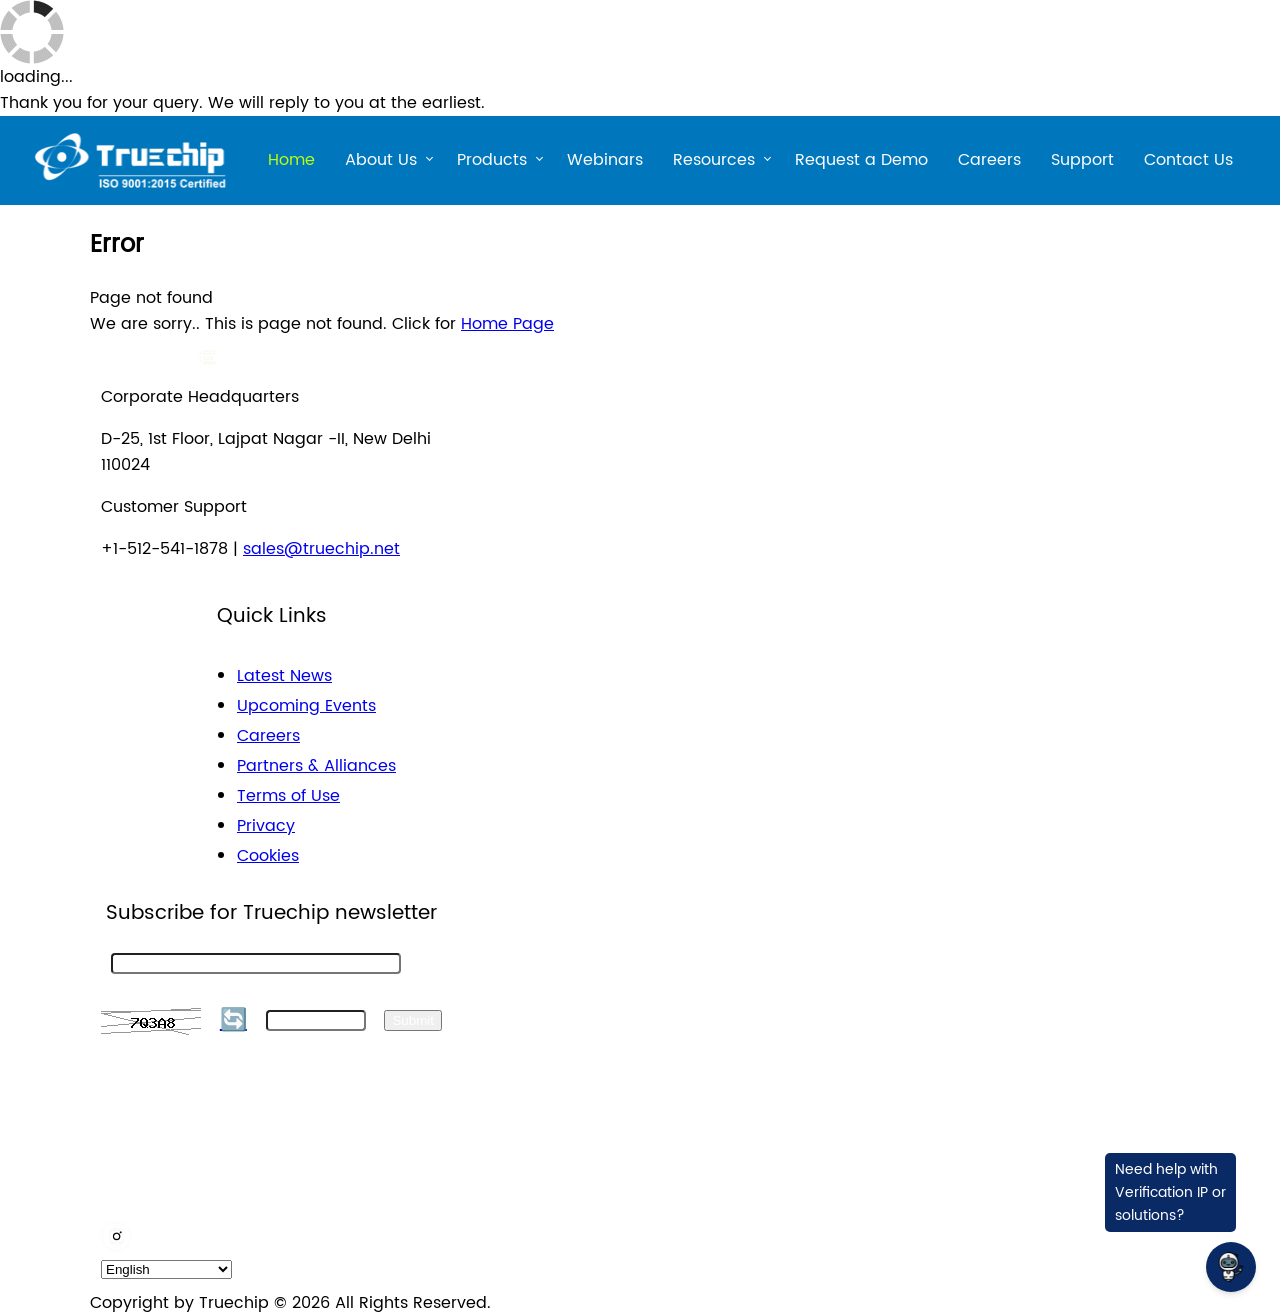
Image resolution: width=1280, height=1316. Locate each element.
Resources (714, 162)
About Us (381, 162)
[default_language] (166, 1269)
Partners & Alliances (316, 766)
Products (492, 162)
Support (1082, 160)
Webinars (605, 160)
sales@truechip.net (321, 549)
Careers (989, 160)
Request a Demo (861, 160)
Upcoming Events (306, 706)
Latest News (284, 676)
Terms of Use (288, 796)
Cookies (268, 856)
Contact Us (1188, 160)
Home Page (507, 324)
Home (291, 160)
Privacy (266, 826)
